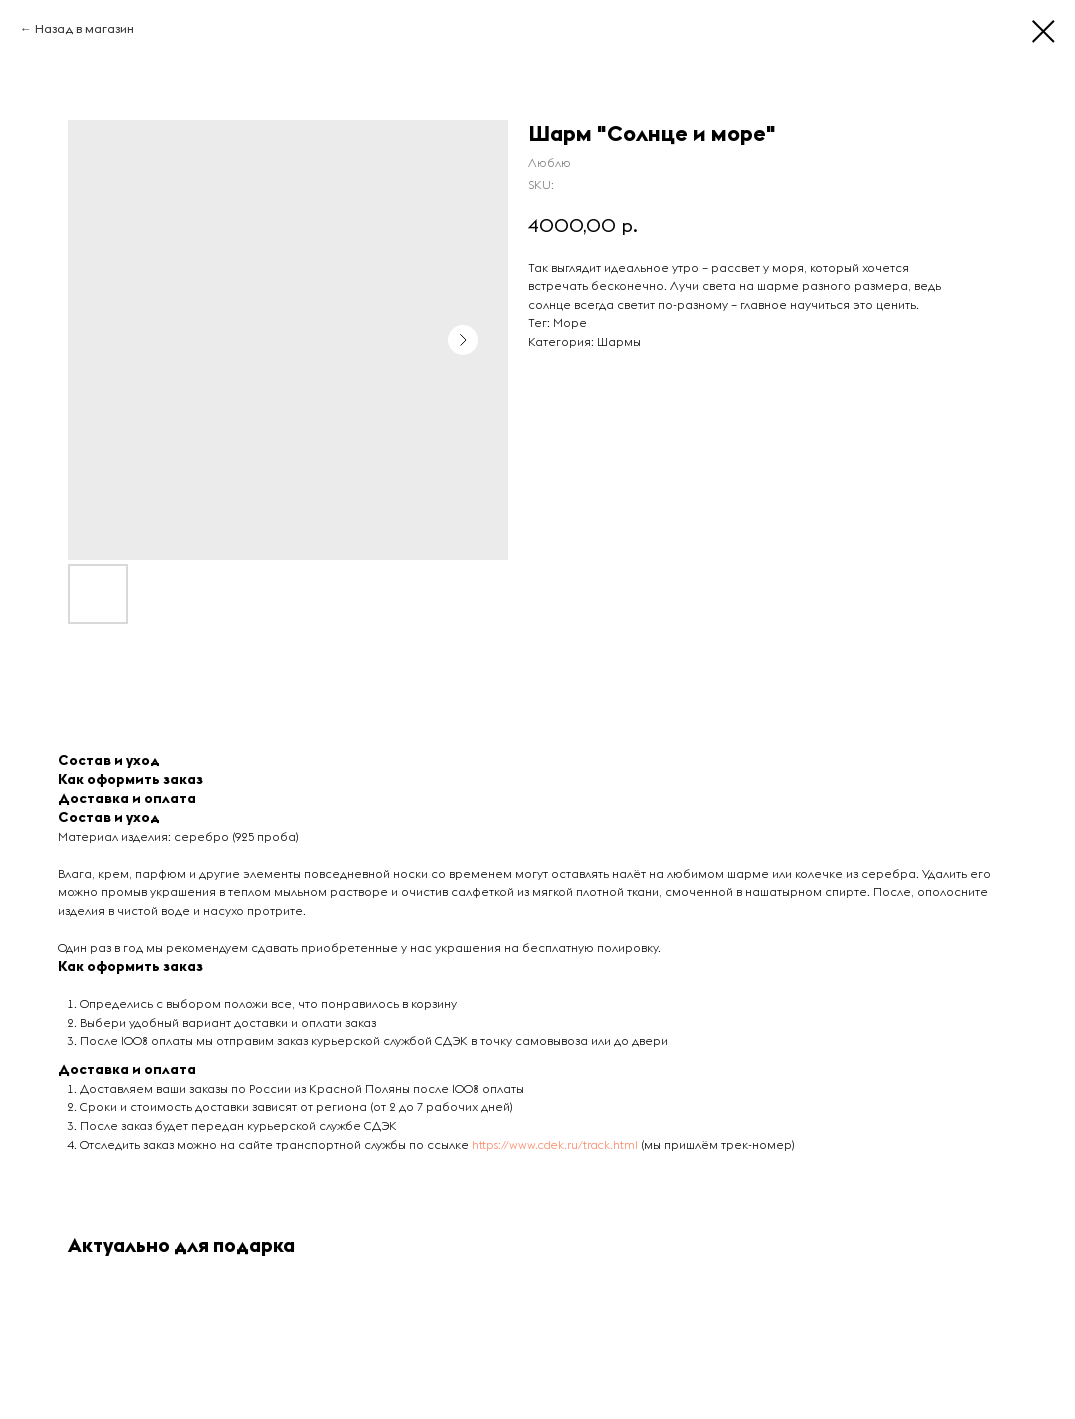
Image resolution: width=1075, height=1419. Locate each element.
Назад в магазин (84, 29)
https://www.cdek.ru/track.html (555, 1145)
